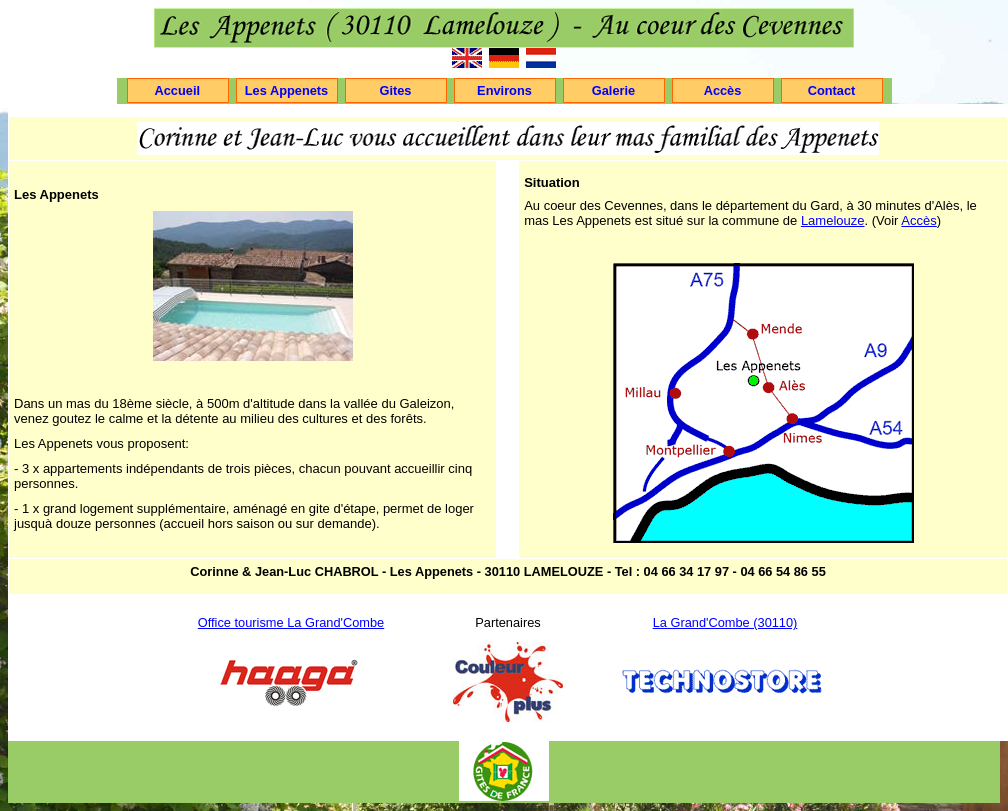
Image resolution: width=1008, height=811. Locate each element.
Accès (918, 220)
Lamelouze (833, 220)
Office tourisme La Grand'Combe (291, 622)
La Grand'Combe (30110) (725, 622)
